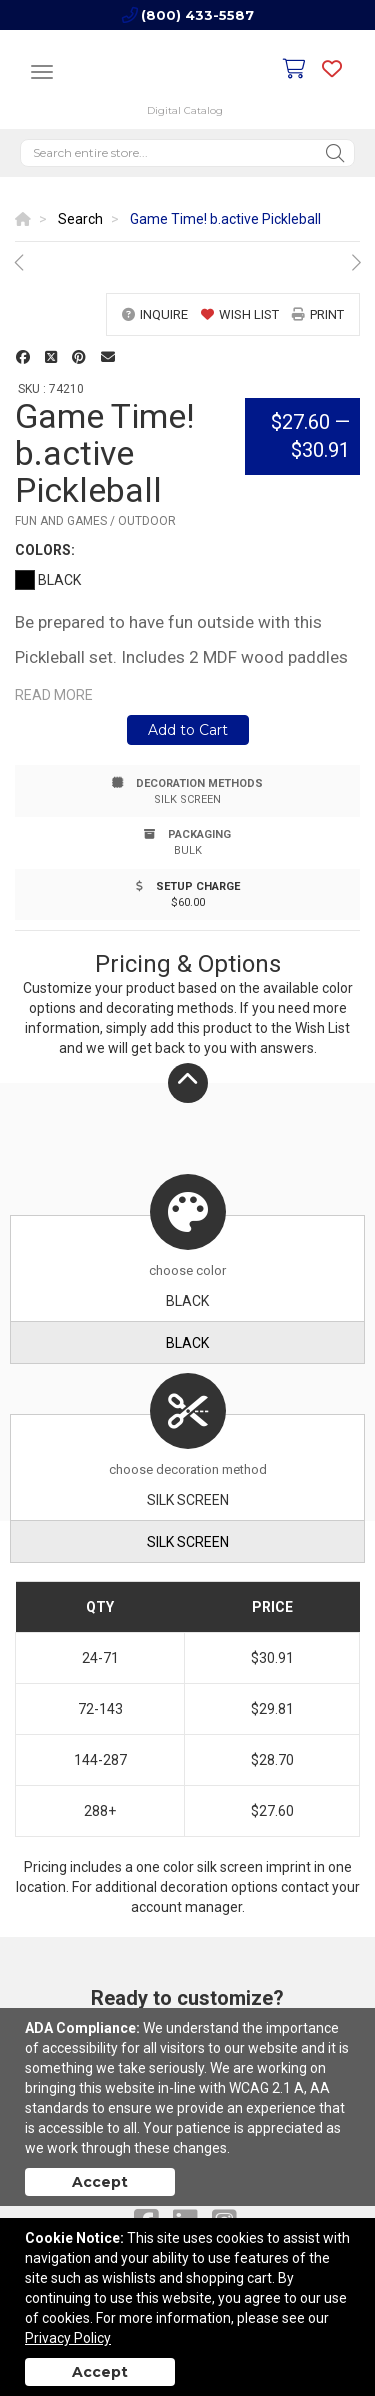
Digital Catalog (185, 110)
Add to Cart (188, 730)
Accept (100, 2182)
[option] (187, 262)
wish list (240, 314)
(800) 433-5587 (197, 15)
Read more (54, 695)
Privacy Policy (68, 2338)
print (318, 314)
